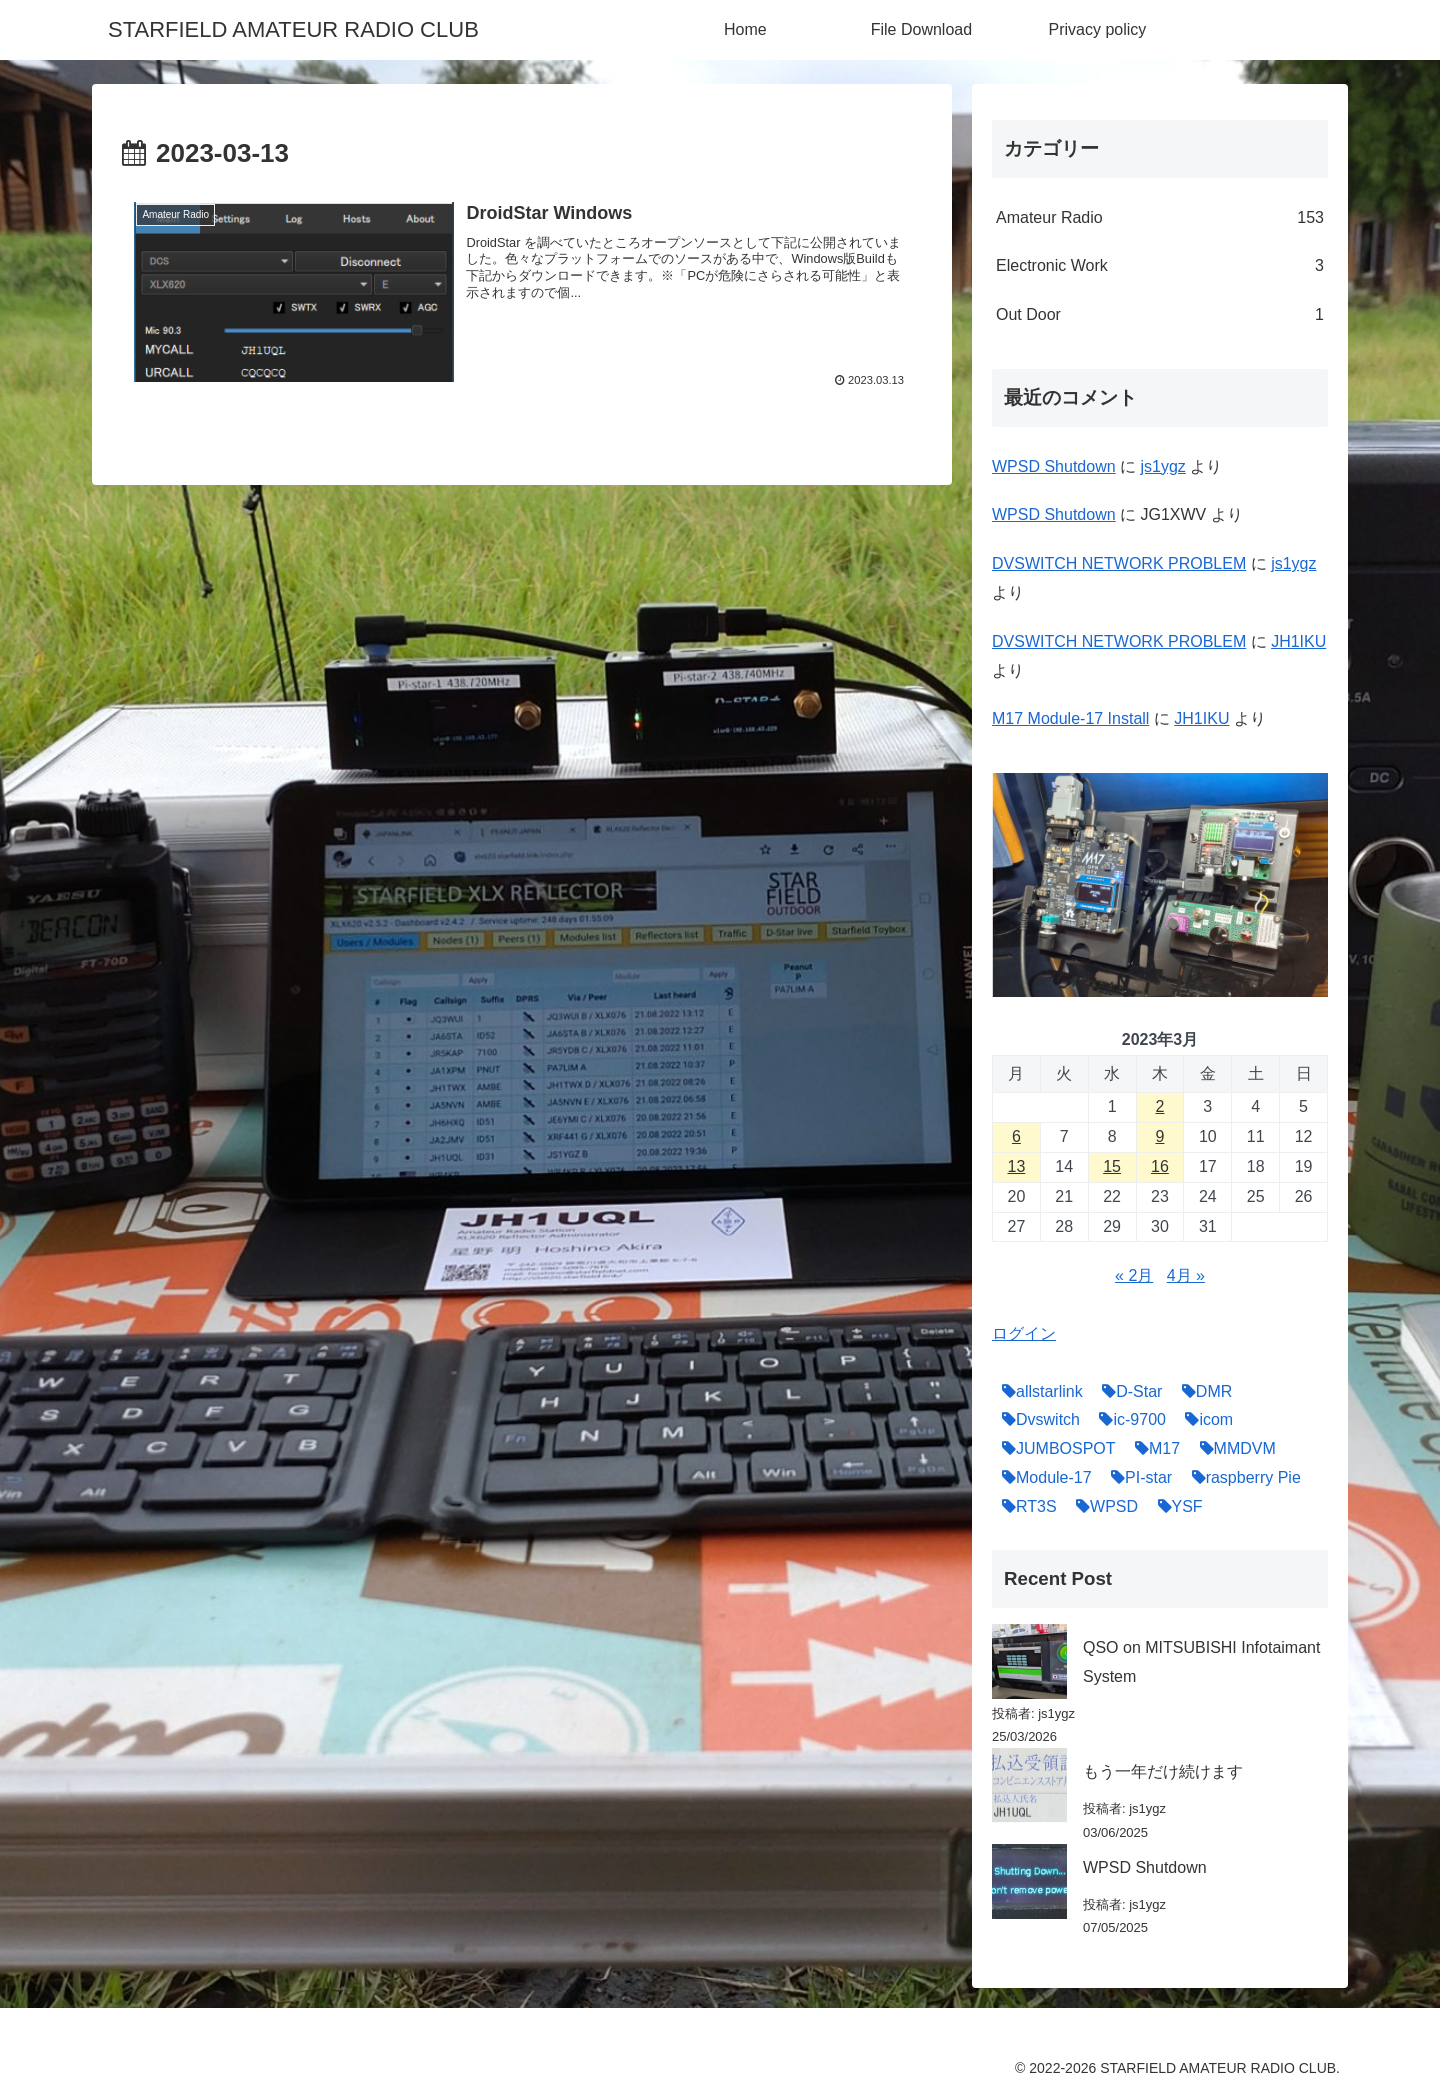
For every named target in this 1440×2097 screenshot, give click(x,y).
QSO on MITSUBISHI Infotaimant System (1201, 1662)
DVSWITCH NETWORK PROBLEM (1119, 563)
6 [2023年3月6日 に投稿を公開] (1016, 1136)
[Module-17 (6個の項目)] (1042, 1478)
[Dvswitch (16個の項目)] (1036, 1420)
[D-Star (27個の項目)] (1127, 1392)
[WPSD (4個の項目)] (1102, 1507)
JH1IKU (1298, 641)
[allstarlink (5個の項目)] (1037, 1392)
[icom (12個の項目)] (1204, 1420)
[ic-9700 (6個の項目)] (1127, 1420)
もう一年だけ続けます (1163, 1771)
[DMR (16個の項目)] (1202, 1392)
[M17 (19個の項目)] (1152, 1449)
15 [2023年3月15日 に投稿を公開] (1112, 1166)
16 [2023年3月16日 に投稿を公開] (1160, 1166)
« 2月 (1134, 1275)
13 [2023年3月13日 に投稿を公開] (1017, 1166)
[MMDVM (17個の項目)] (1233, 1449)
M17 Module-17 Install (1070, 718)
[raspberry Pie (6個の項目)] (1241, 1478)
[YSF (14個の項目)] (1175, 1507)
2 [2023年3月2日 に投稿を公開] (1160, 1106)
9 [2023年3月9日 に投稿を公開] (1160, 1136)
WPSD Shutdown (1054, 466)
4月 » (1186, 1275)
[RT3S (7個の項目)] (1024, 1507)
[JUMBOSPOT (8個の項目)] (1054, 1449)
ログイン (1024, 1333)
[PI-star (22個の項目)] (1136, 1478)
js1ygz (1163, 466)
